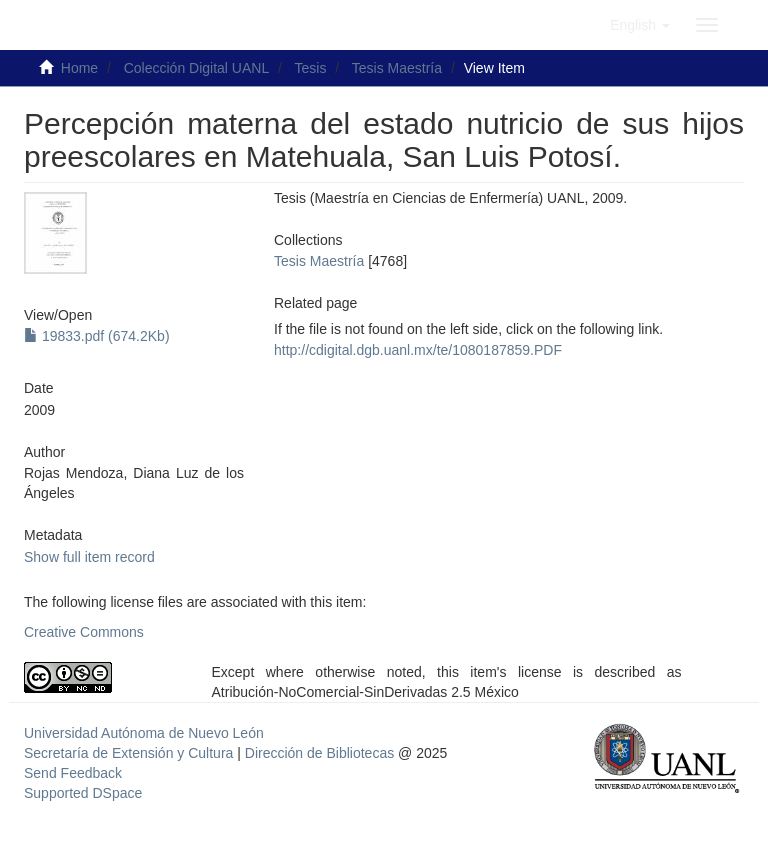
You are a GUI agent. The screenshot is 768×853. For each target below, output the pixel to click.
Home (79, 68)
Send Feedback (73, 773)
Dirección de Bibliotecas (319, 753)
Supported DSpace (83, 793)
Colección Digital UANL (197, 68)
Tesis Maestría (397, 68)
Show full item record (89, 557)
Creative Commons (84, 632)
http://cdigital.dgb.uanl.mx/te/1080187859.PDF (418, 350)
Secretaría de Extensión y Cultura (130, 753)
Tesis (311, 68)
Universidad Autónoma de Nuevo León (144, 733)
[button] (640, 25)
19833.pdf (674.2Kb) (97, 336)
